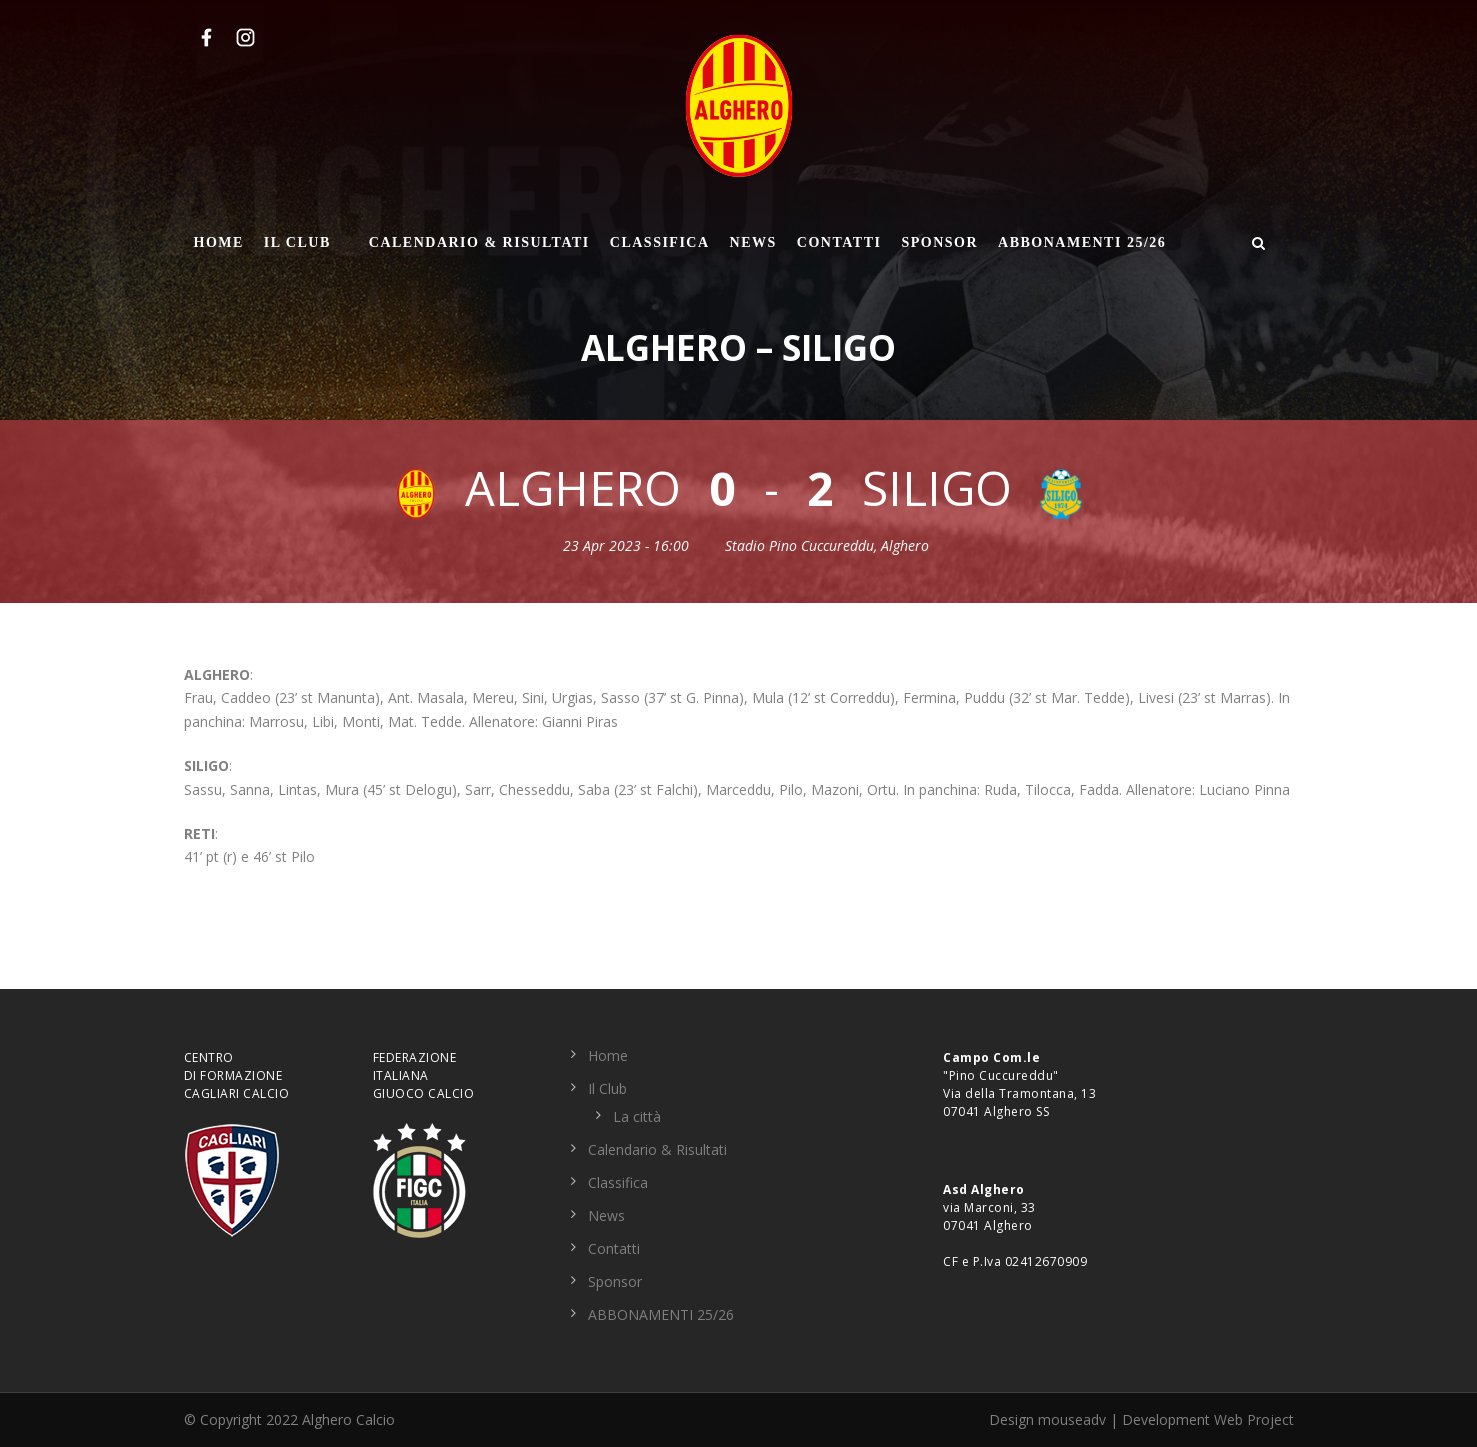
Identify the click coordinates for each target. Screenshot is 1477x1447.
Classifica (660, 242)
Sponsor (939, 242)
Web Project (1254, 1419)
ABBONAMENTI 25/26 (1082, 242)
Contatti (839, 242)
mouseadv (1072, 1419)
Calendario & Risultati (479, 242)
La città (637, 1116)
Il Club (297, 242)
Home (219, 242)
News (753, 242)
